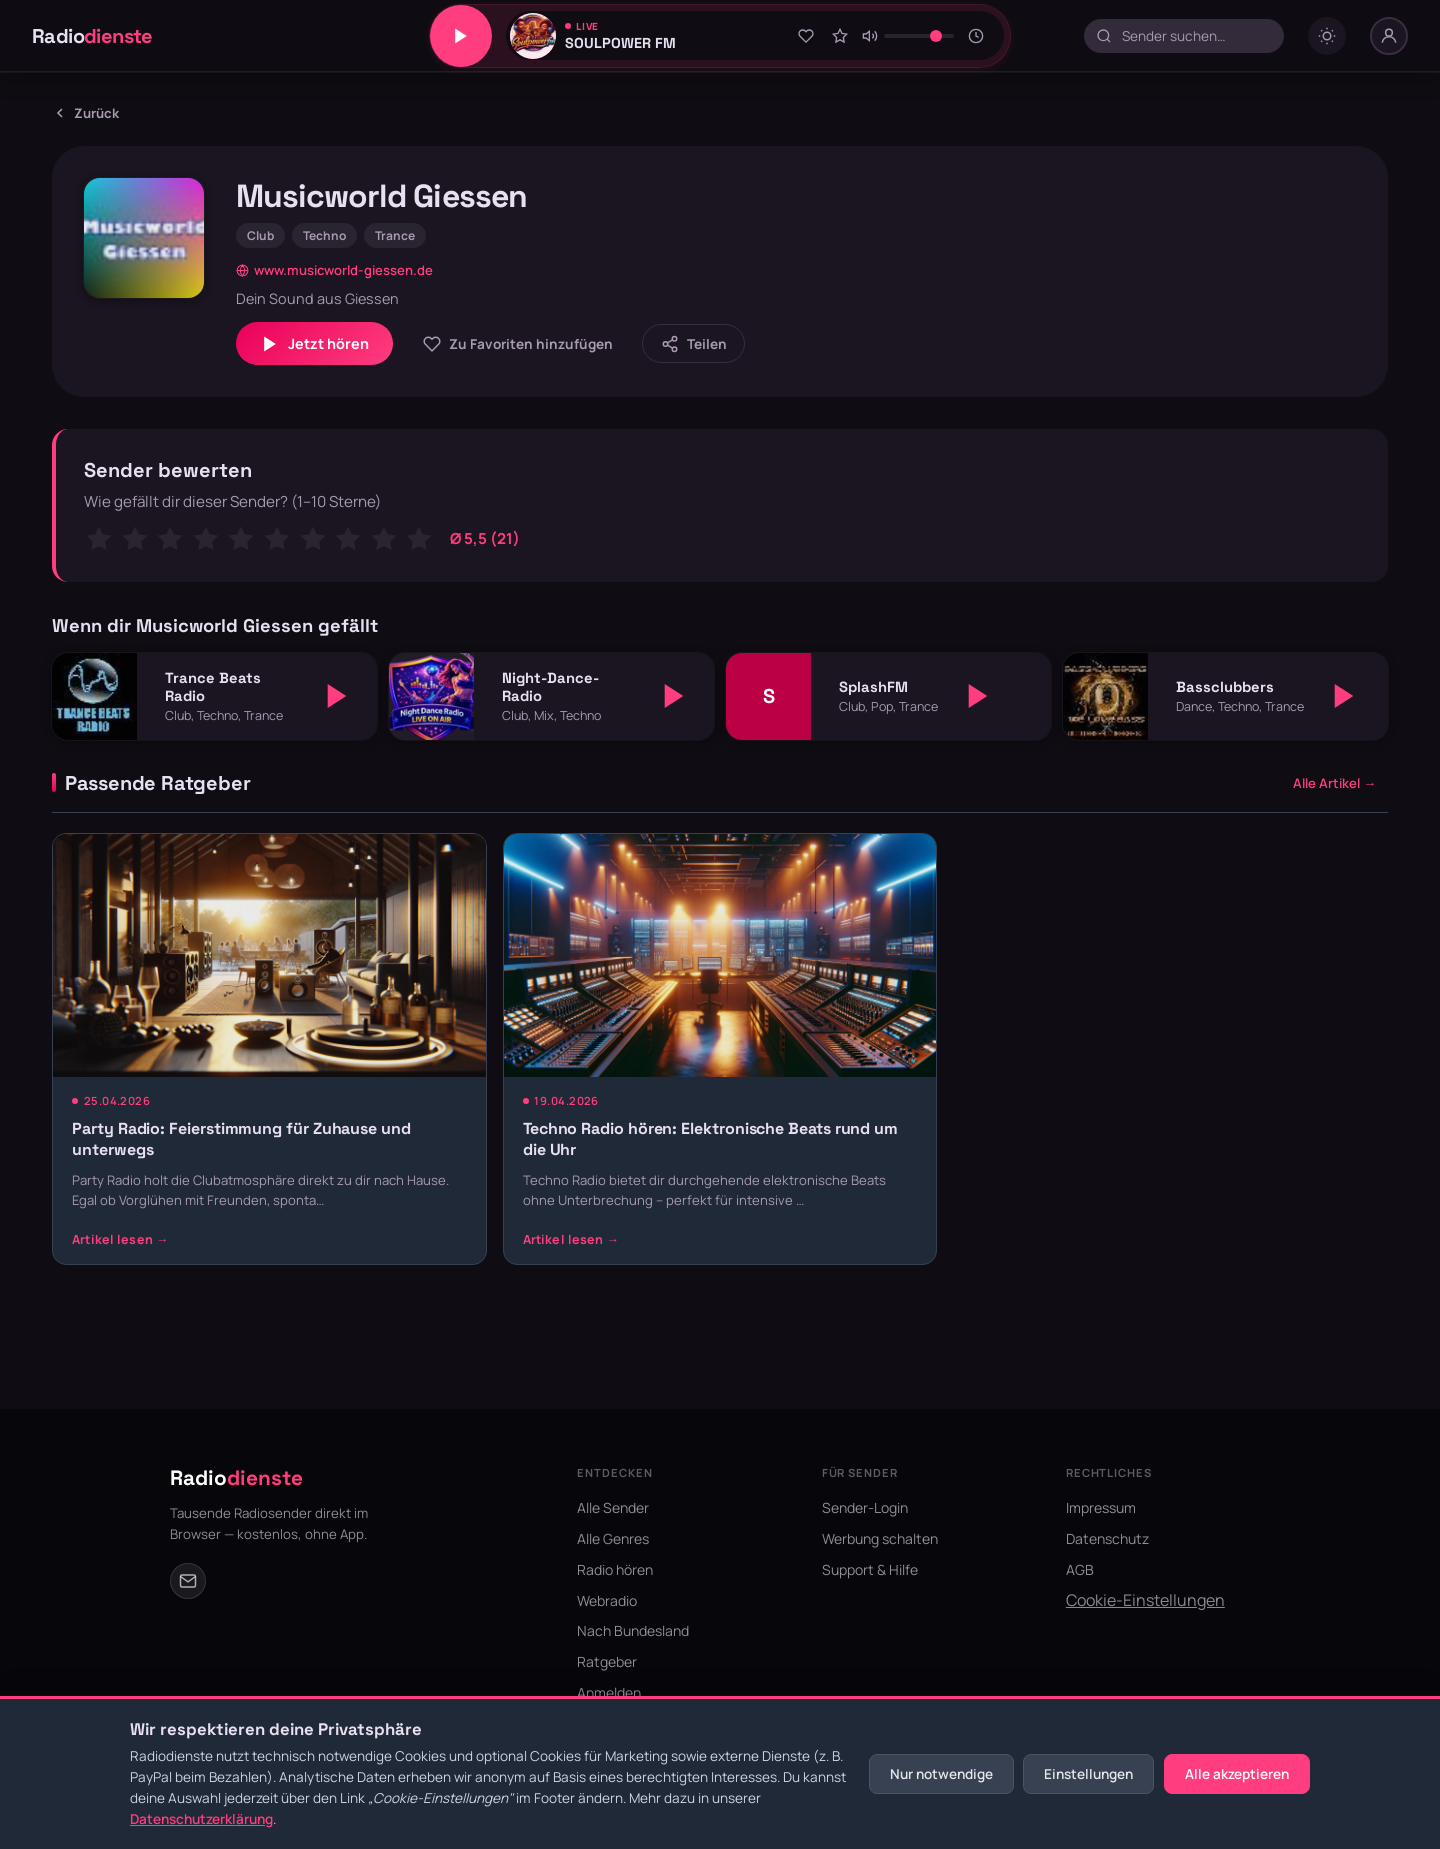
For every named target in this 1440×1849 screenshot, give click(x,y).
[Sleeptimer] (977, 36)
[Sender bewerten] (840, 36)
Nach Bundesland (633, 1630)
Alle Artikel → (1334, 783)
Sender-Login (865, 1507)
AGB (1080, 1569)
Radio (92, 36)
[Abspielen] (337, 696)
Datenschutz (1107, 1538)
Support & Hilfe (870, 1569)
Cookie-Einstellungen (1145, 1600)
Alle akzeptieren (1237, 1774)
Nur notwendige (941, 1774)
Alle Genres (613, 1538)
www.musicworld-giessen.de (334, 270)
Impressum (1101, 1507)
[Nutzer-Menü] (1389, 36)
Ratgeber (607, 1661)
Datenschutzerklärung (201, 1819)
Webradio (607, 1600)
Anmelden (609, 1692)
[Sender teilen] (693, 343)
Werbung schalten (880, 1538)
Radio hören (615, 1569)
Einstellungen (1088, 1774)
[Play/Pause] (461, 36)
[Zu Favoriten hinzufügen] (806, 36)
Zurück (85, 113)
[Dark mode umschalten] (1327, 36)
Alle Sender (613, 1507)
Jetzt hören (314, 344)
